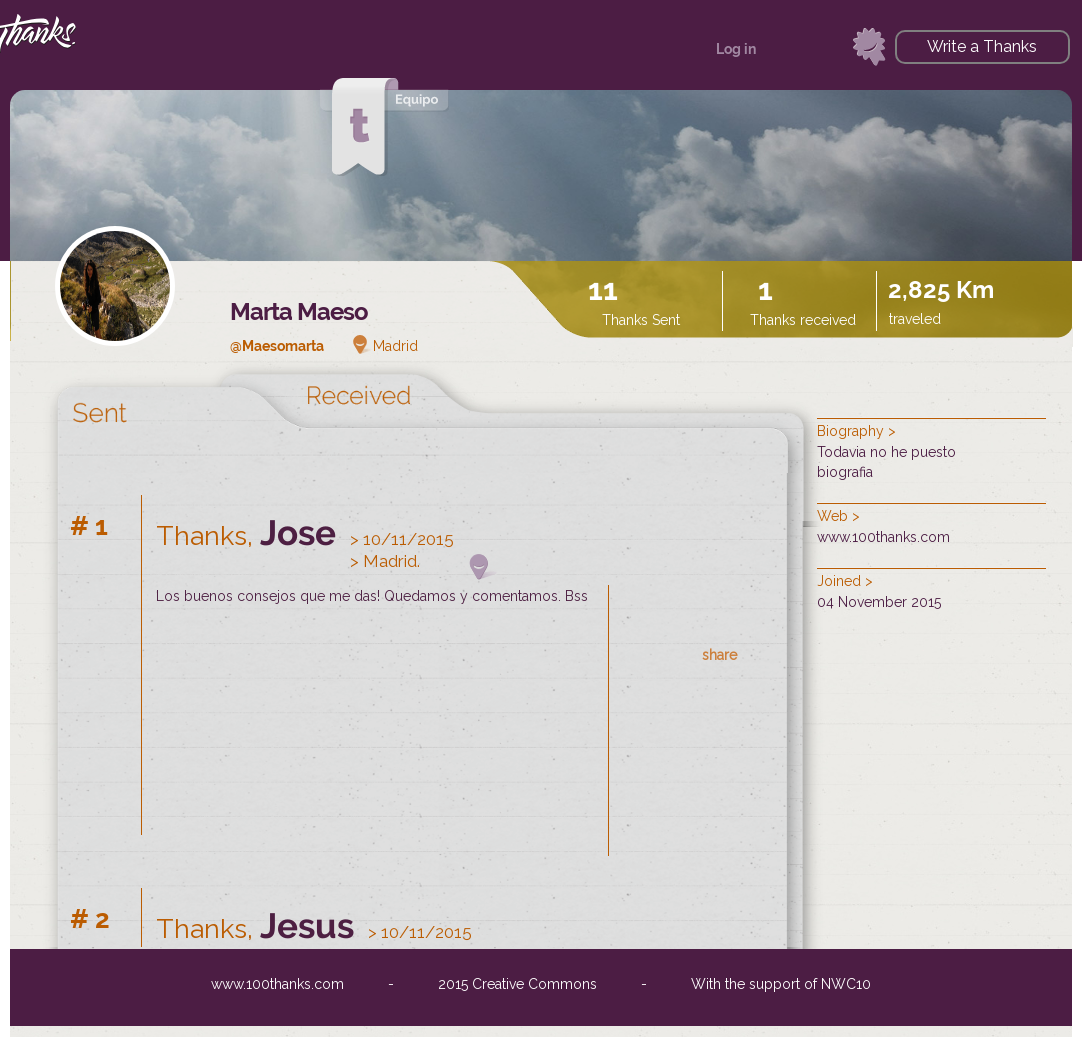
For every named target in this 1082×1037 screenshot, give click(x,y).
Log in (736, 49)
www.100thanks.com (883, 537)
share (719, 655)
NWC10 (846, 984)
